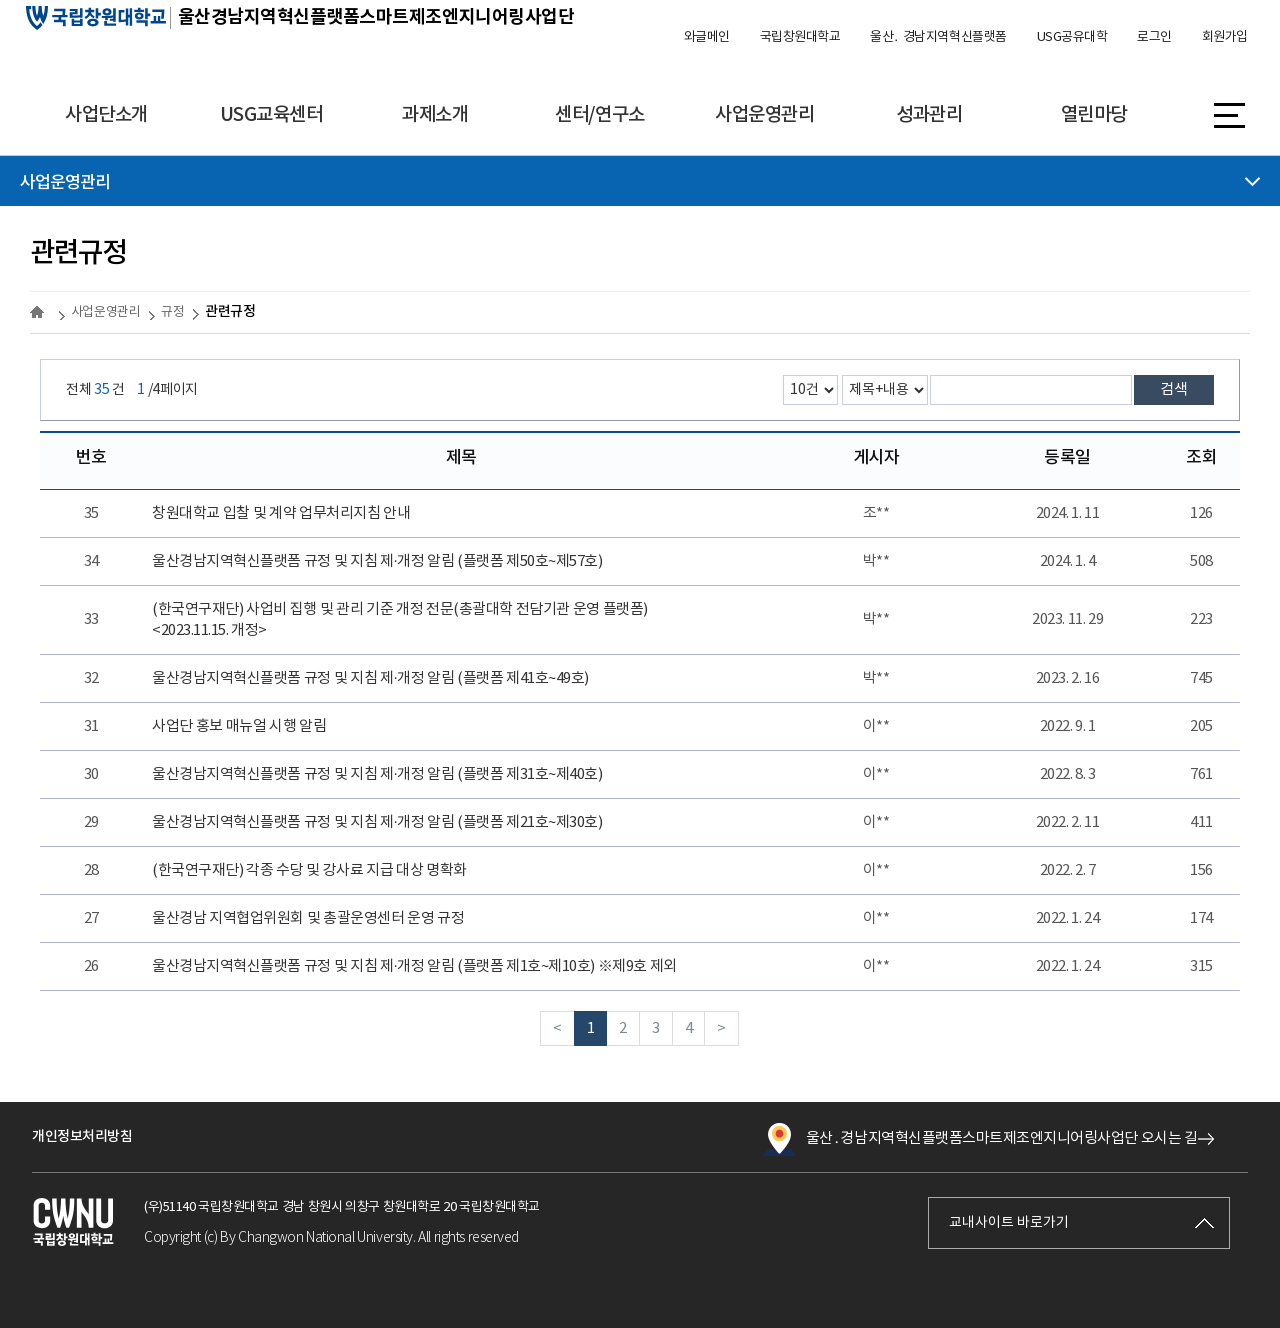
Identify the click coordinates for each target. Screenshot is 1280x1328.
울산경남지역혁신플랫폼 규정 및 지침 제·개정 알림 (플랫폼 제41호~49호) (370, 678)
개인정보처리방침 (82, 1136)
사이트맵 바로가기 (1229, 113)
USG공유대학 (1072, 37)
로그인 (1154, 37)
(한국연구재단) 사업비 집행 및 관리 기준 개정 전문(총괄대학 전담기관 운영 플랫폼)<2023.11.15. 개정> (400, 620)
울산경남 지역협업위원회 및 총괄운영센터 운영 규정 (308, 918)
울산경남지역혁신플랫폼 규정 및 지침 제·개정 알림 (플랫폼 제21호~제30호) (377, 822)
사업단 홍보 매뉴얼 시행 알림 (239, 726)
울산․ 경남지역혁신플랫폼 (938, 37)
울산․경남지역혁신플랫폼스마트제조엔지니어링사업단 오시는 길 (980, 1139)
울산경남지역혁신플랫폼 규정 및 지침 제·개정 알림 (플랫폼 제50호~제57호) (377, 561)
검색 (1174, 389)
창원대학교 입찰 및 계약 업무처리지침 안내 (281, 513)
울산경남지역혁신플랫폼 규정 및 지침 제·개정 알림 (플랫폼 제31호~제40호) (377, 774)
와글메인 (707, 37)
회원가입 (1225, 37)
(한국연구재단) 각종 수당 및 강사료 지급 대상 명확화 (309, 870)
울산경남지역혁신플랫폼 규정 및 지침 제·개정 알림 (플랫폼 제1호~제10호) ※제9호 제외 (414, 966)
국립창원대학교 (800, 37)
